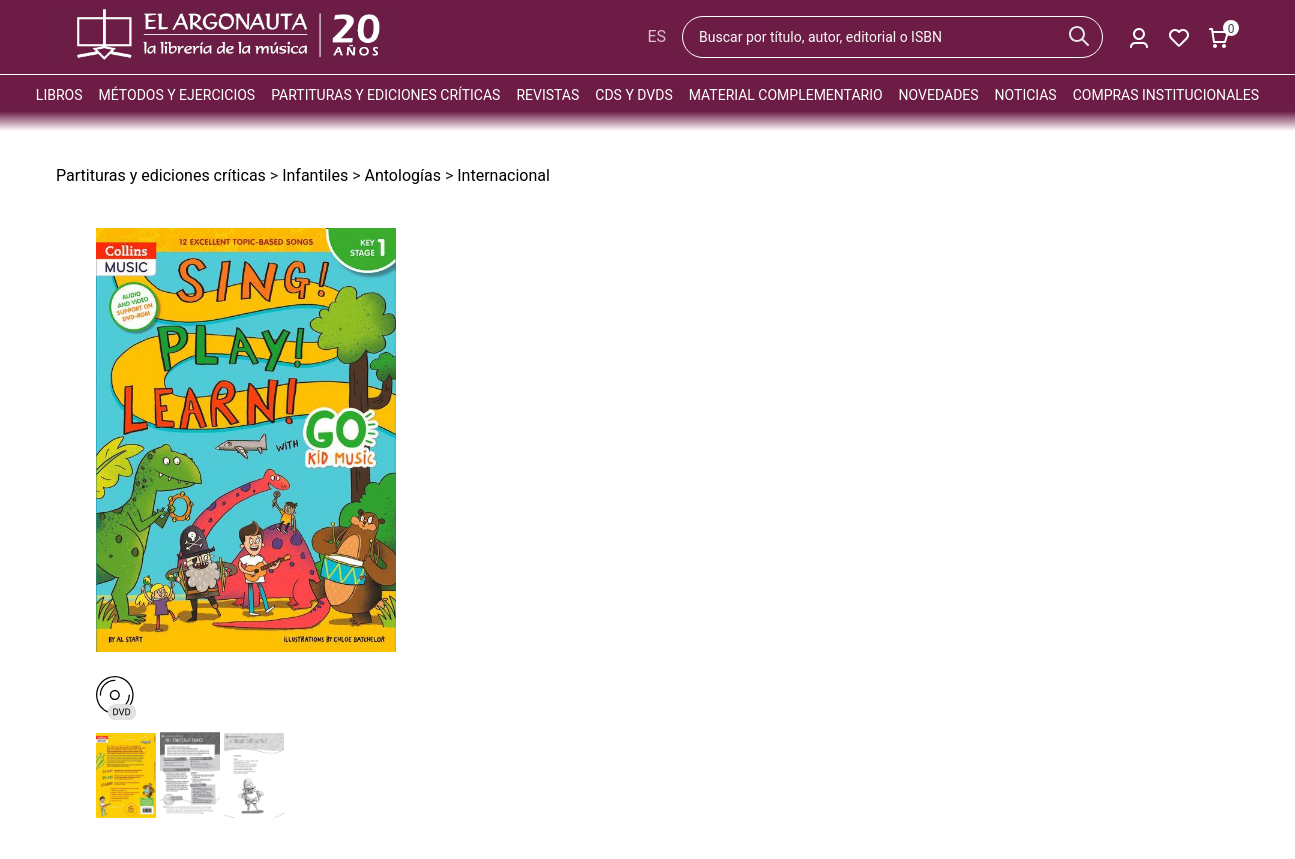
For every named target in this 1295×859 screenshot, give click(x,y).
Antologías (403, 175)
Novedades (939, 95)
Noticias (1026, 95)
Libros (59, 95)
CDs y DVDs (633, 95)
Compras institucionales (1166, 95)
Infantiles (315, 175)
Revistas (547, 95)
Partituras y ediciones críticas (385, 95)
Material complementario (786, 95)
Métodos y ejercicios (177, 95)
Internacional (503, 175)
